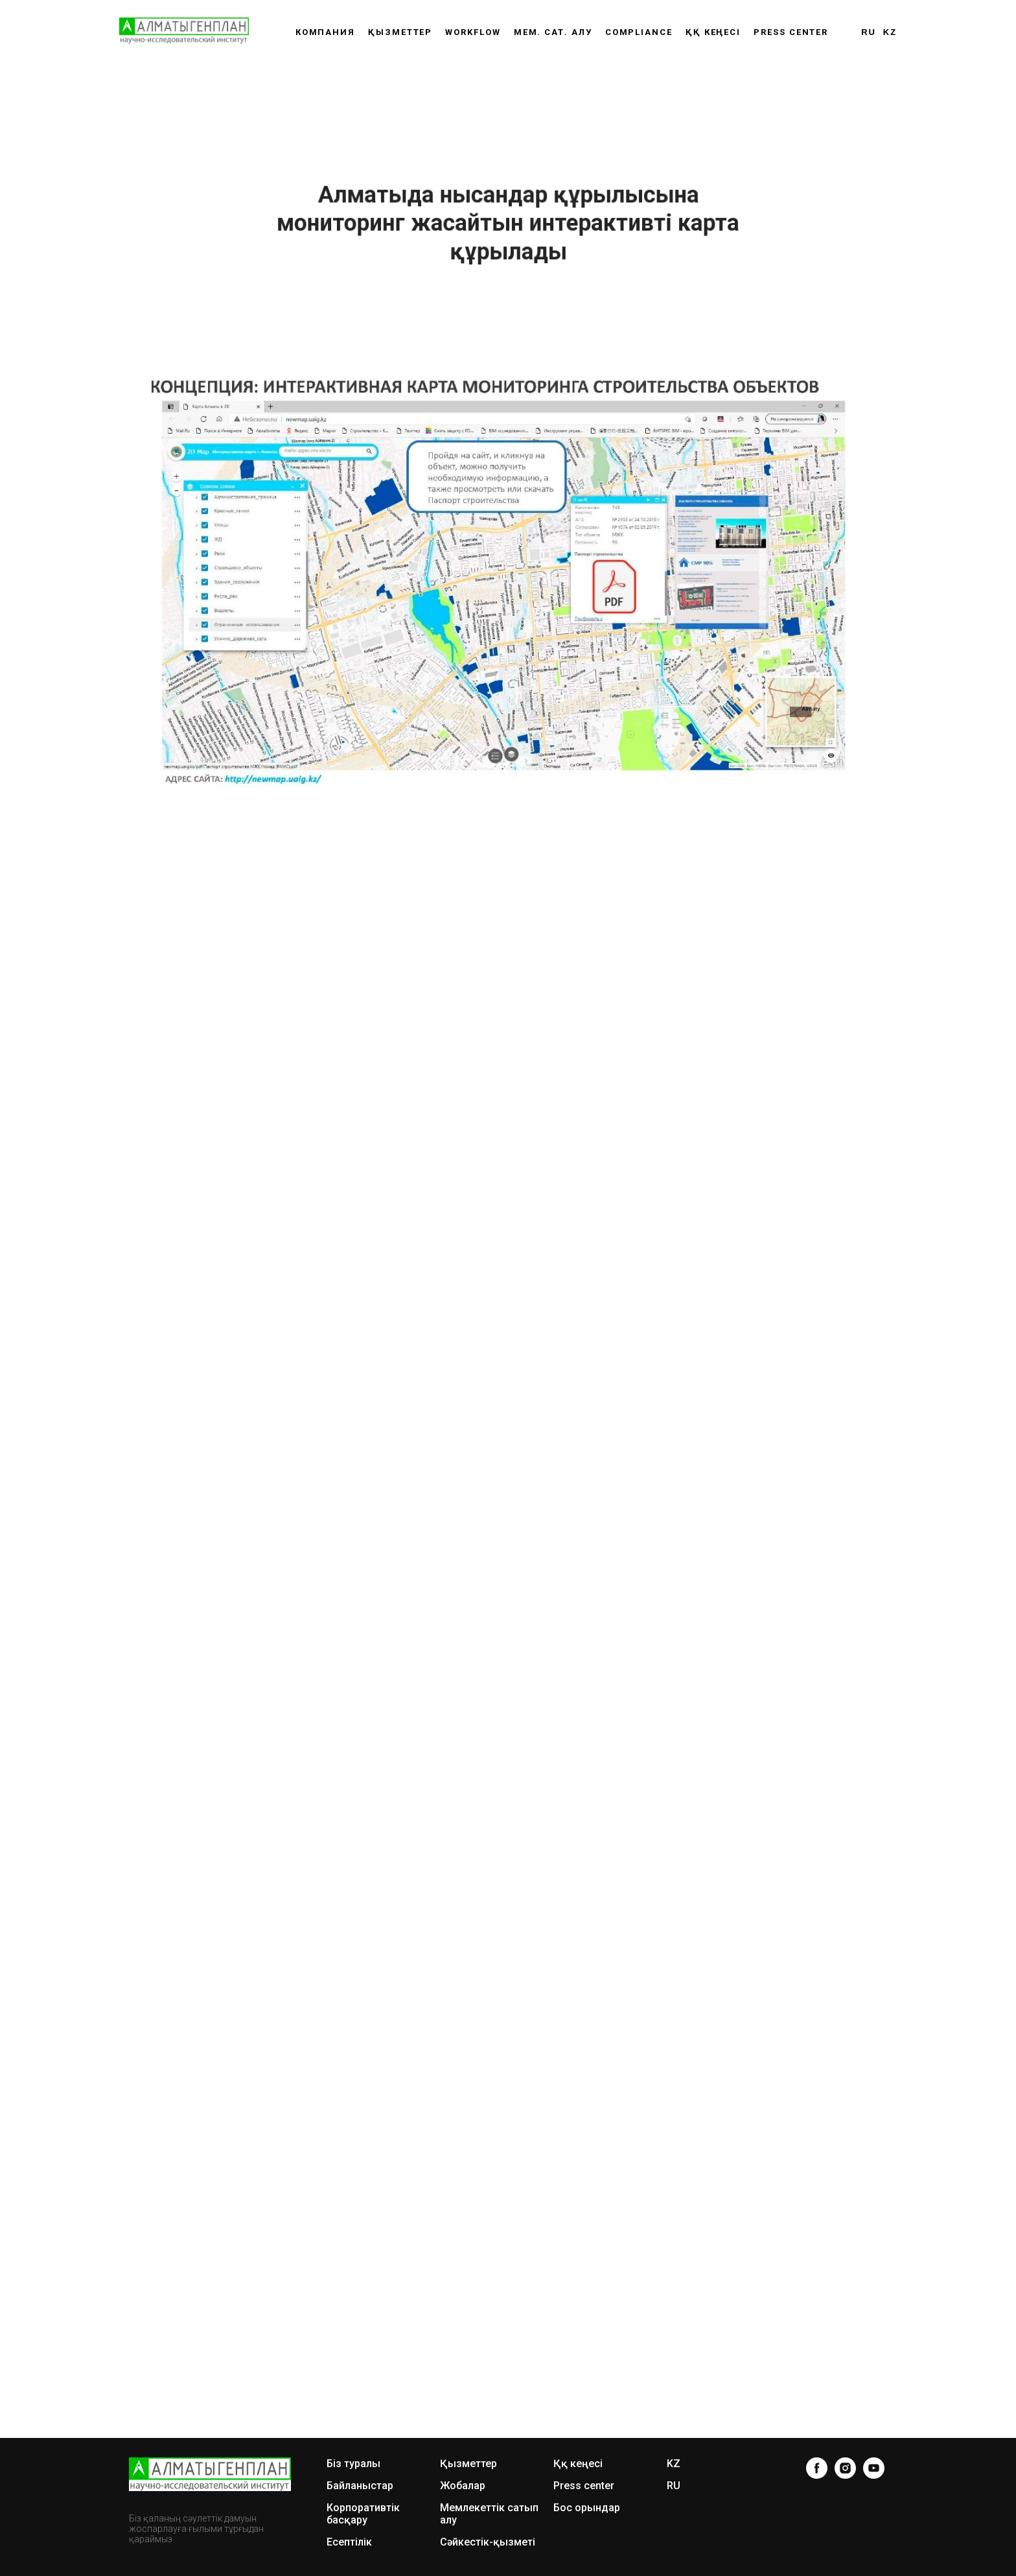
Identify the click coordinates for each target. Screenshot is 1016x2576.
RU (868, 32)
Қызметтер (400, 32)
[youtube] (873, 2468)
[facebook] (816, 2468)
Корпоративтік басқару (363, 2513)
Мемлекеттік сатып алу (489, 2513)
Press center (791, 32)
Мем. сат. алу (553, 32)
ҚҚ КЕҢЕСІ (713, 32)
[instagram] (845, 2468)
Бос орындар (586, 2507)
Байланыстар (360, 2485)
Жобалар (462, 2485)
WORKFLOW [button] (472, 32)
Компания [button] (325, 32)
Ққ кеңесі (578, 2463)
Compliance (639, 32)
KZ (890, 32)
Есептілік (349, 2542)
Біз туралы (353, 2463)
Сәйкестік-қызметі (487, 2542)
